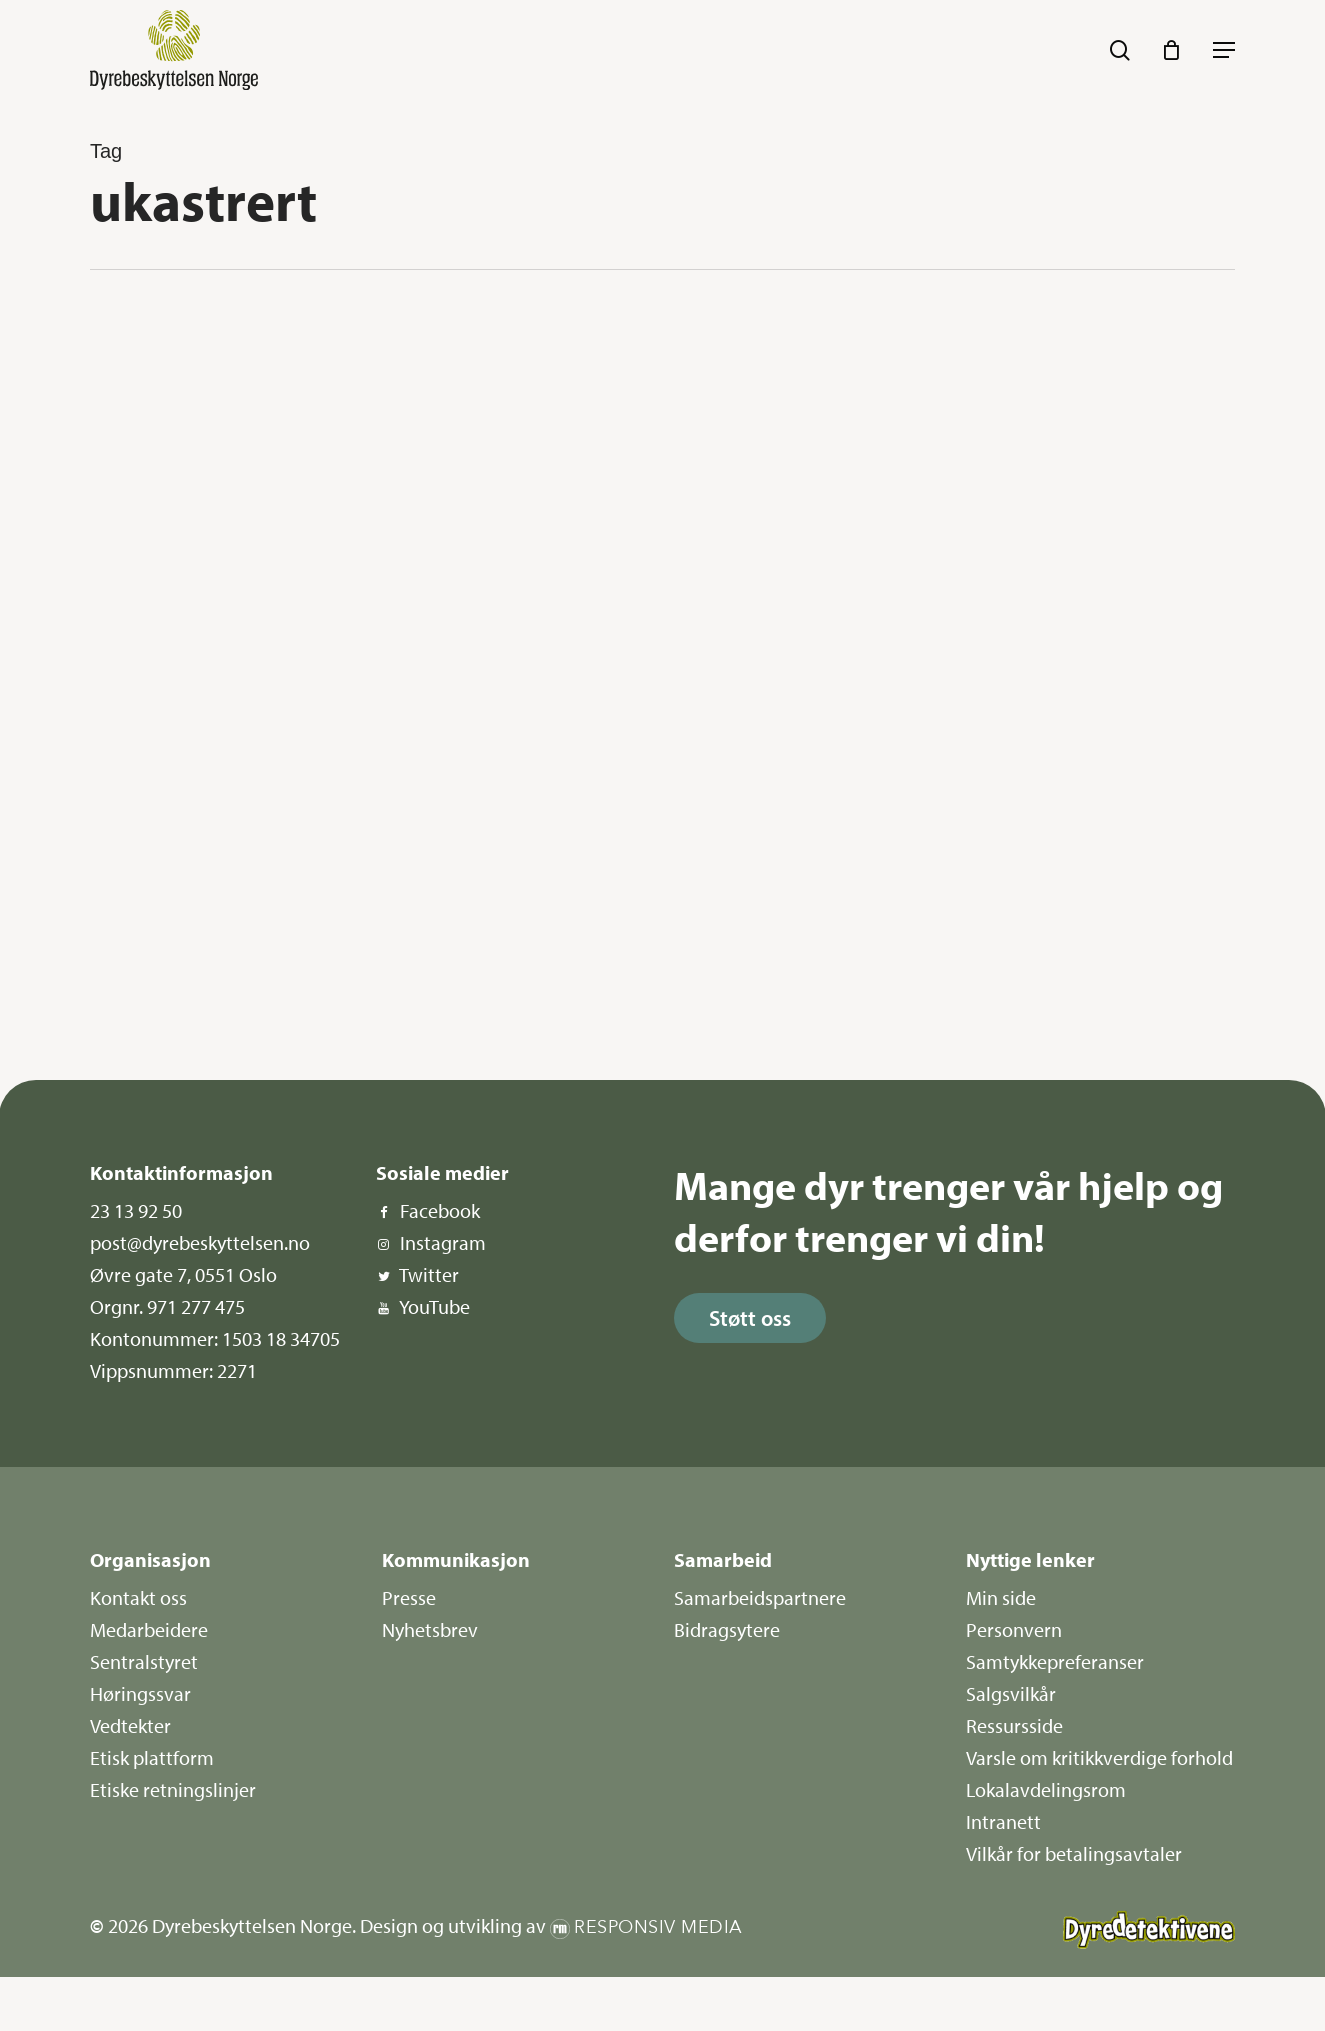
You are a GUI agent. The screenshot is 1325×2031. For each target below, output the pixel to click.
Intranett (1003, 1821)
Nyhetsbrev (430, 1629)
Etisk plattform (152, 1757)
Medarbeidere (149, 1629)
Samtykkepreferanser (1055, 1661)
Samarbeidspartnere (760, 1597)
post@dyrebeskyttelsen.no (200, 1242)
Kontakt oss (138, 1597)
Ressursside (1014, 1725)
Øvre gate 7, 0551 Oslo (183, 1274)
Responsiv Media (658, 1927)
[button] (1224, 50)
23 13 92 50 (136, 1210)
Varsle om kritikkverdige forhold (1099, 1757)
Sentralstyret (144, 1661)
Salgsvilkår (1011, 1693)
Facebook (440, 1210)
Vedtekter (130, 1725)
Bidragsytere (727, 1629)
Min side (1001, 1597)
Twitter (429, 1274)
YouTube (434, 1306)
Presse (409, 1597)
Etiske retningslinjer (173, 1789)
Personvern (1014, 1629)
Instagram (443, 1242)
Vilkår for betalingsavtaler (1074, 1853)
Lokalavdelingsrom (1046, 1789)
